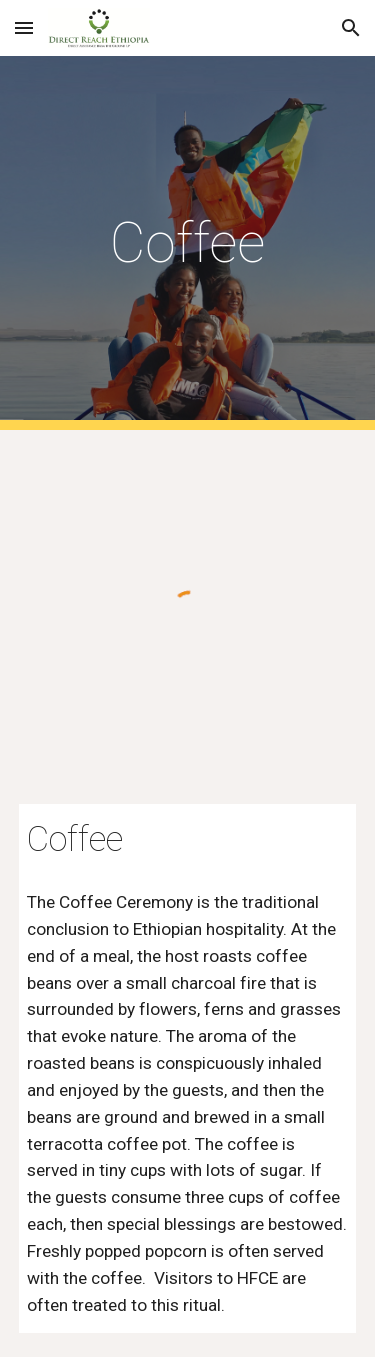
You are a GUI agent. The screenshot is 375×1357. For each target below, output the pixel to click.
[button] (24, 27)
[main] (188, 243)
